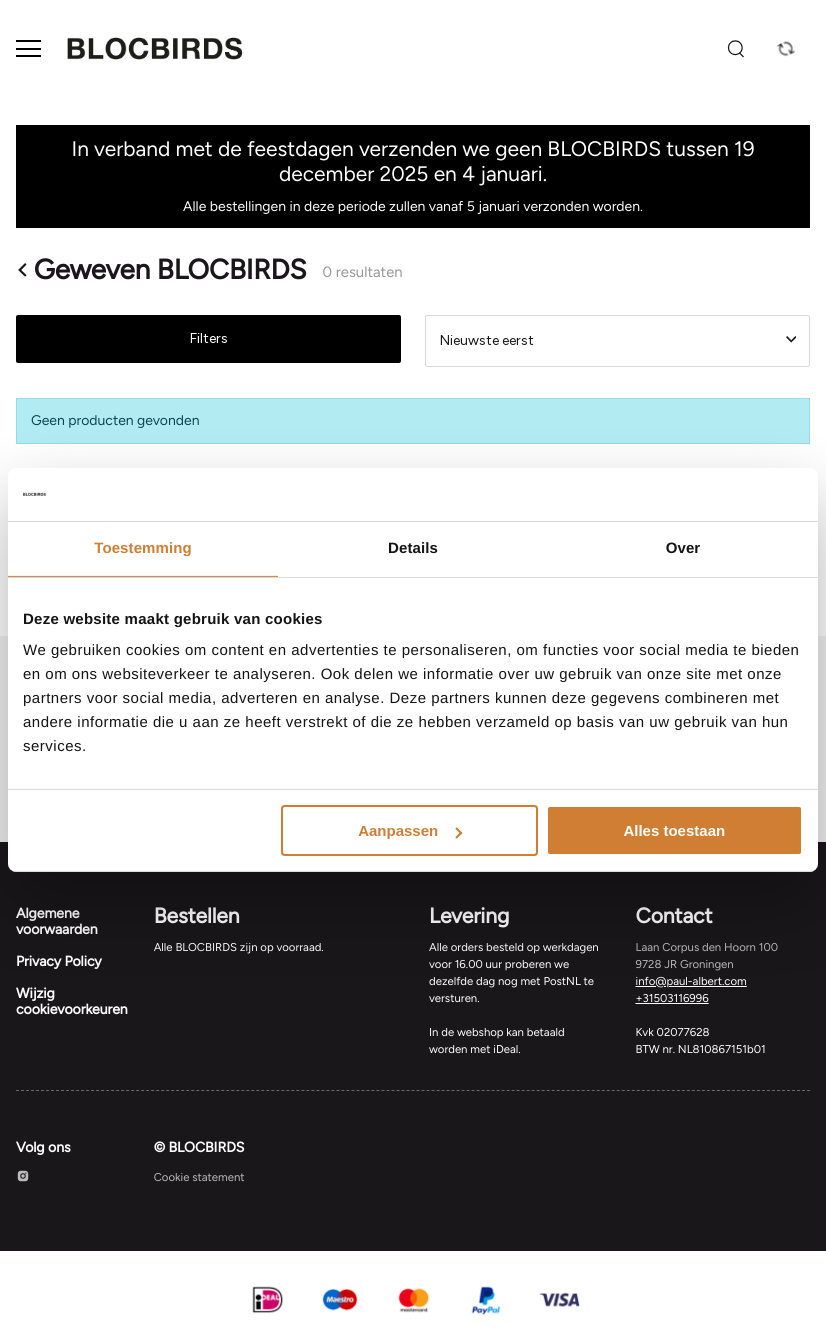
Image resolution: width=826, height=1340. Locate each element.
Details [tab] (413, 547)
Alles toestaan (674, 830)
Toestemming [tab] (143, 547)
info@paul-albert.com (691, 981)
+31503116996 (672, 998)
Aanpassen (410, 830)
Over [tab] (683, 547)
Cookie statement (199, 1177)
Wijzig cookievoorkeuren (72, 1001)
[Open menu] (28, 48)
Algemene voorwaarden (57, 921)
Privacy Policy (59, 961)
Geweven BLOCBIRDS (161, 270)
